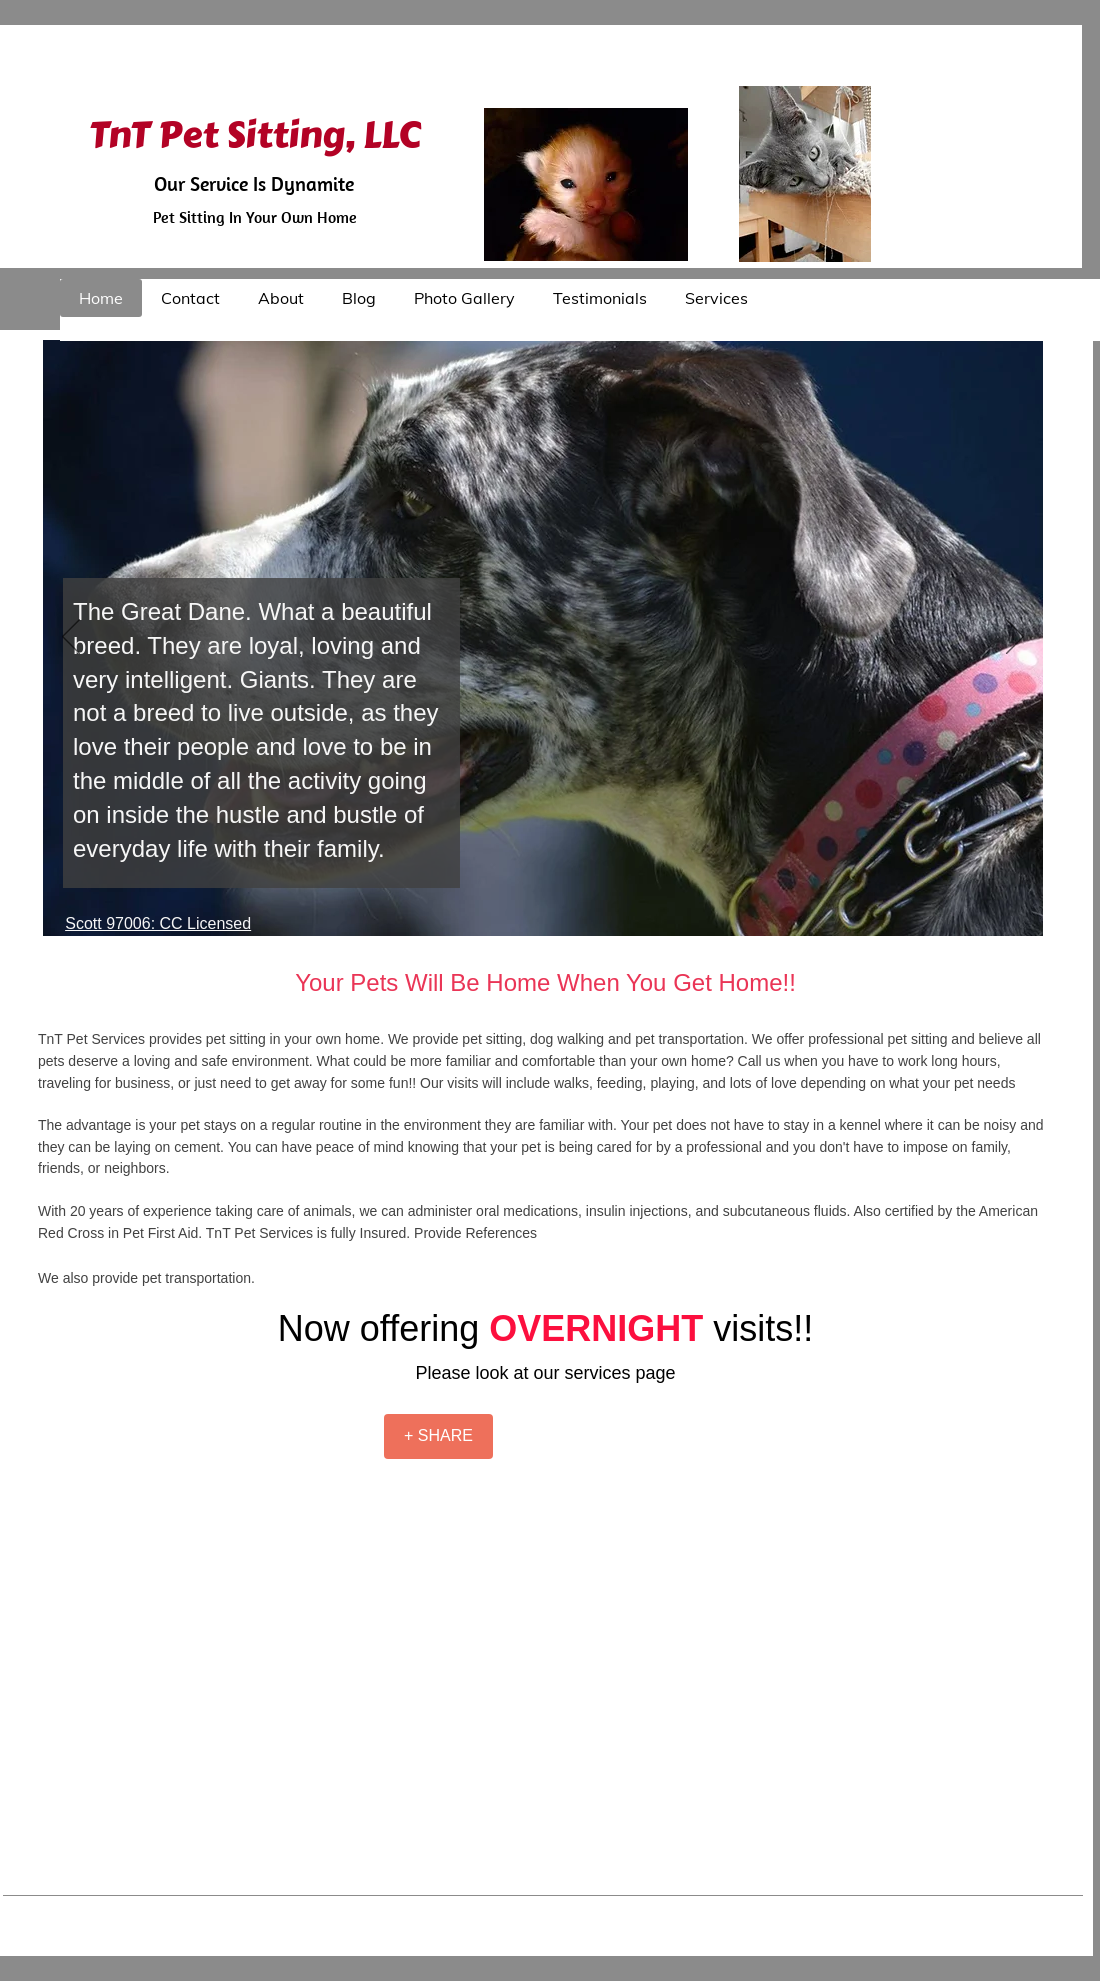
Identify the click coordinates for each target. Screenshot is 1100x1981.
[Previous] (71, 638)
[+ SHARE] (438, 1436)
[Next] (1015, 638)
